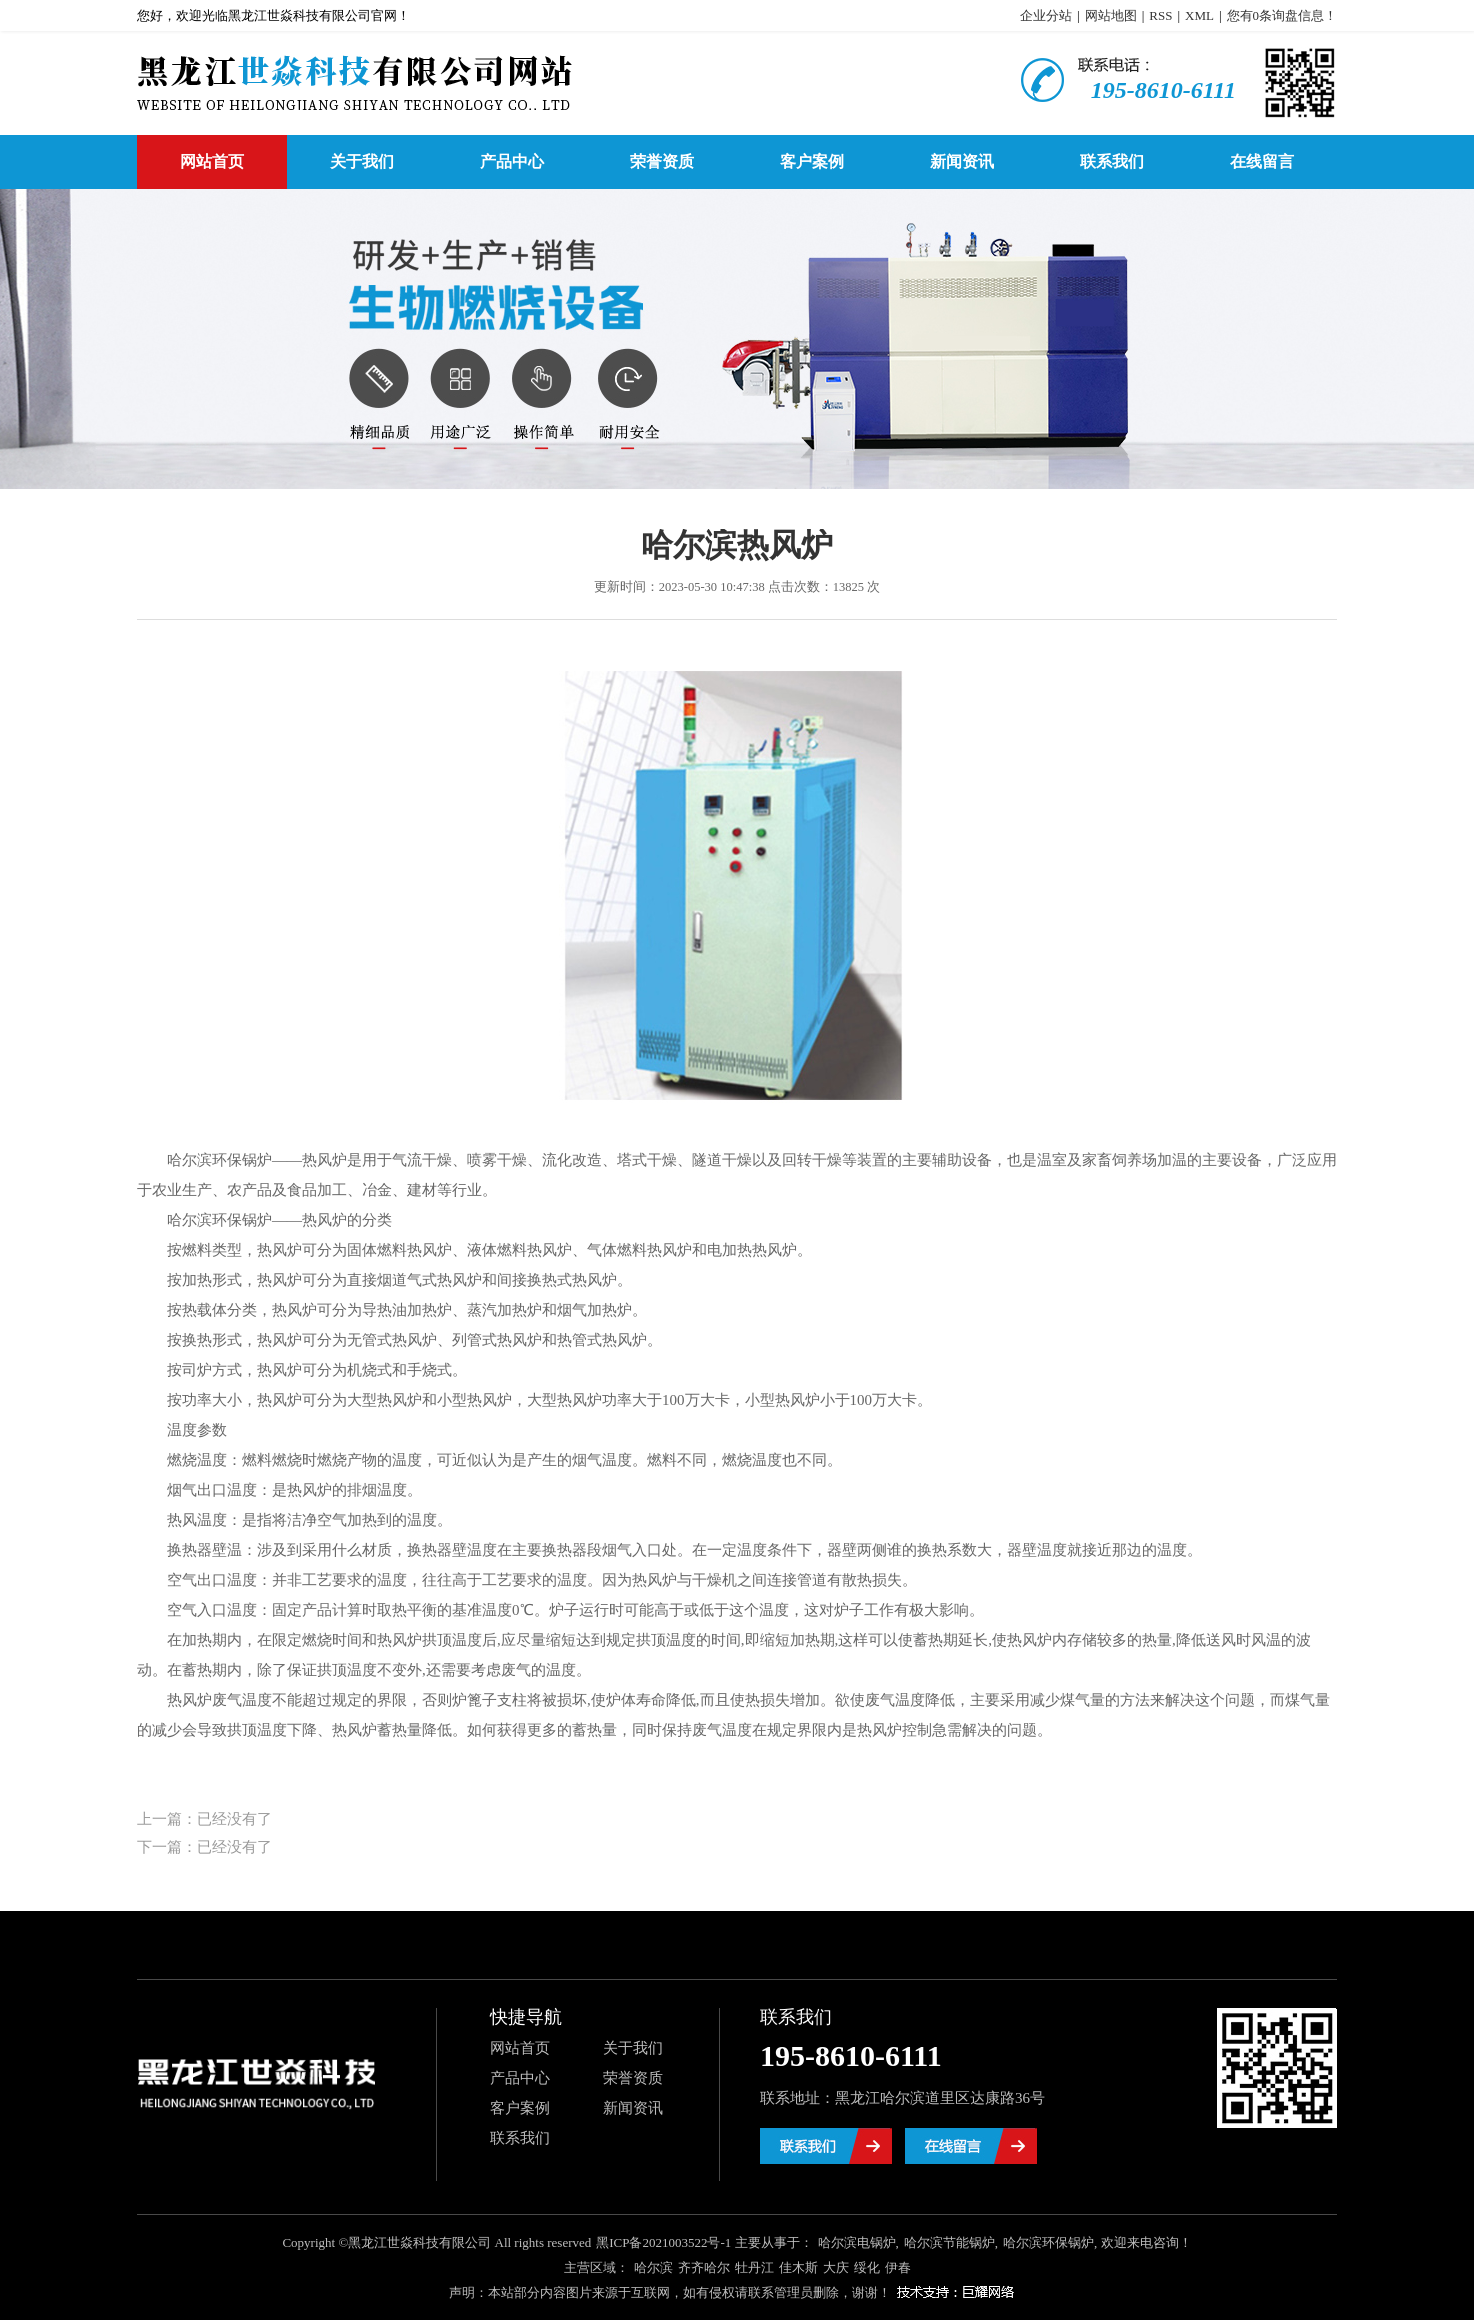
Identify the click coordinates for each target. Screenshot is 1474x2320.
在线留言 (1262, 161)
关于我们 (362, 161)
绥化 (867, 2267)
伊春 (898, 2267)
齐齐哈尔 (704, 2267)
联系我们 (1112, 161)
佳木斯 (798, 2267)
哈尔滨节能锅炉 (949, 2242)
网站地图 (1111, 15)
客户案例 (812, 161)
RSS (1160, 15)
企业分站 (1046, 15)
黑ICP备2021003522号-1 (663, 2242)
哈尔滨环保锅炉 (1048, 2242)
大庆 (836, 2267)
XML (1199, 15)
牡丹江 (754, 2267)
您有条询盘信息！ (1282, 15)
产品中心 (512, 161)
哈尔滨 (653, 2267)
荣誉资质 (662, 161)
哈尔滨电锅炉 (857, 2242)
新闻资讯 (962, 161)
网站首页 (212, 161)
